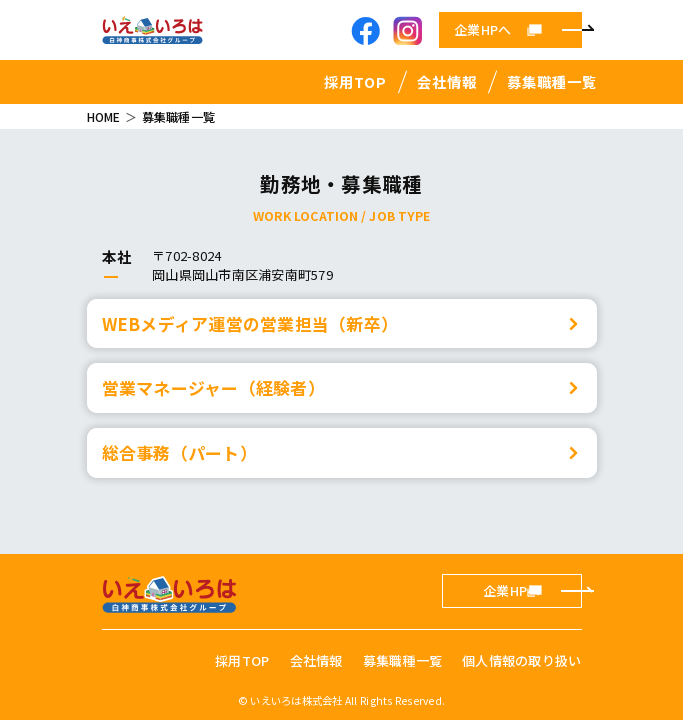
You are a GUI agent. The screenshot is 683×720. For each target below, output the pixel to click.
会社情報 (447, 81)
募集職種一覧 (552, 81)
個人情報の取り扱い (521, 660)
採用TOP (355, 81)
